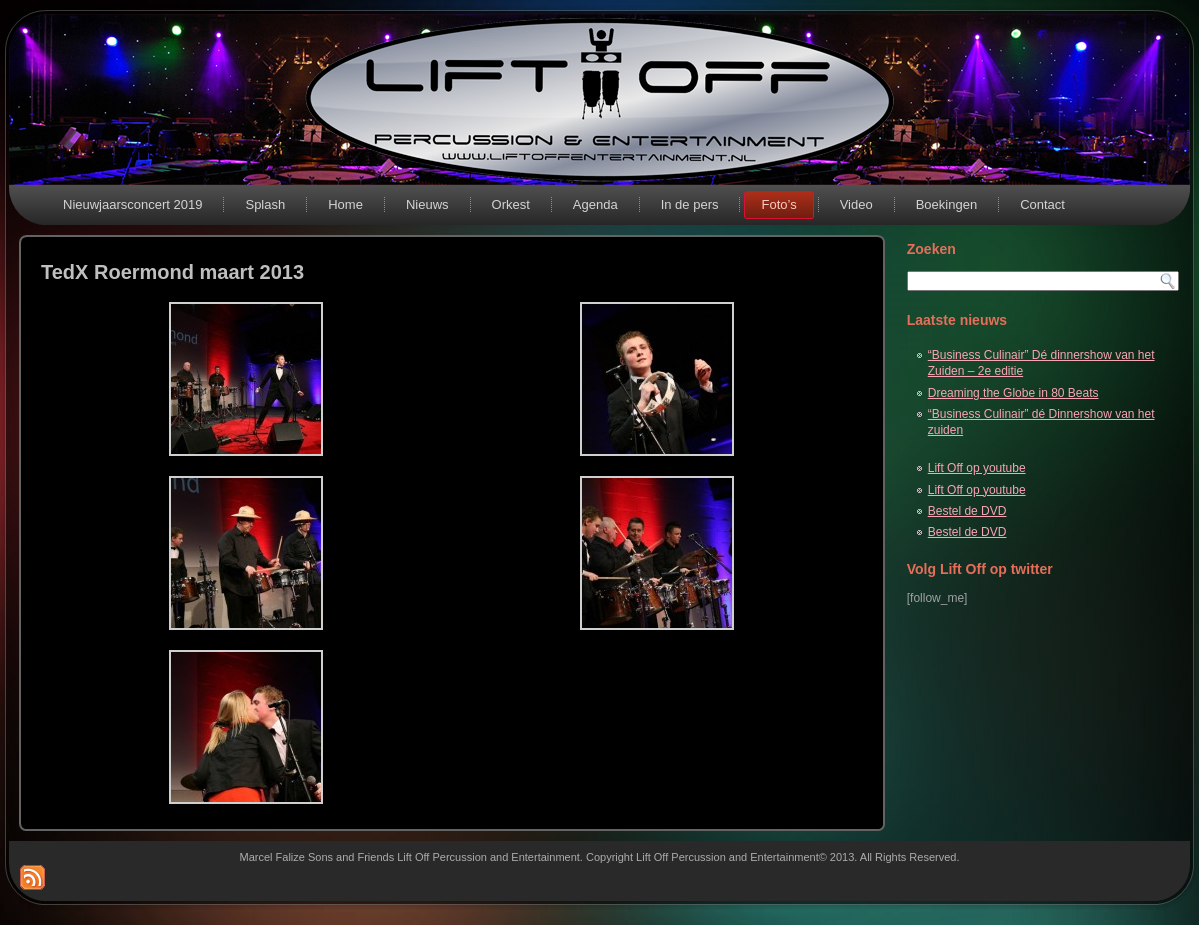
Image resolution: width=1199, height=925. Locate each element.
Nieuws (427, 204)
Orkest (511, 204)
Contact (1042, 204)
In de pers (690, 204)
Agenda (595, 204)
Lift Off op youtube (977, 468)
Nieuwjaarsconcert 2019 (132, 204)
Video (856, 204)
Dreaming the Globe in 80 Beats (1013, 393)
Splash (265, 204)
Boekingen (946, 204)
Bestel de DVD (967, 511)
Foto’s (778, 204)
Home (345, 204)
